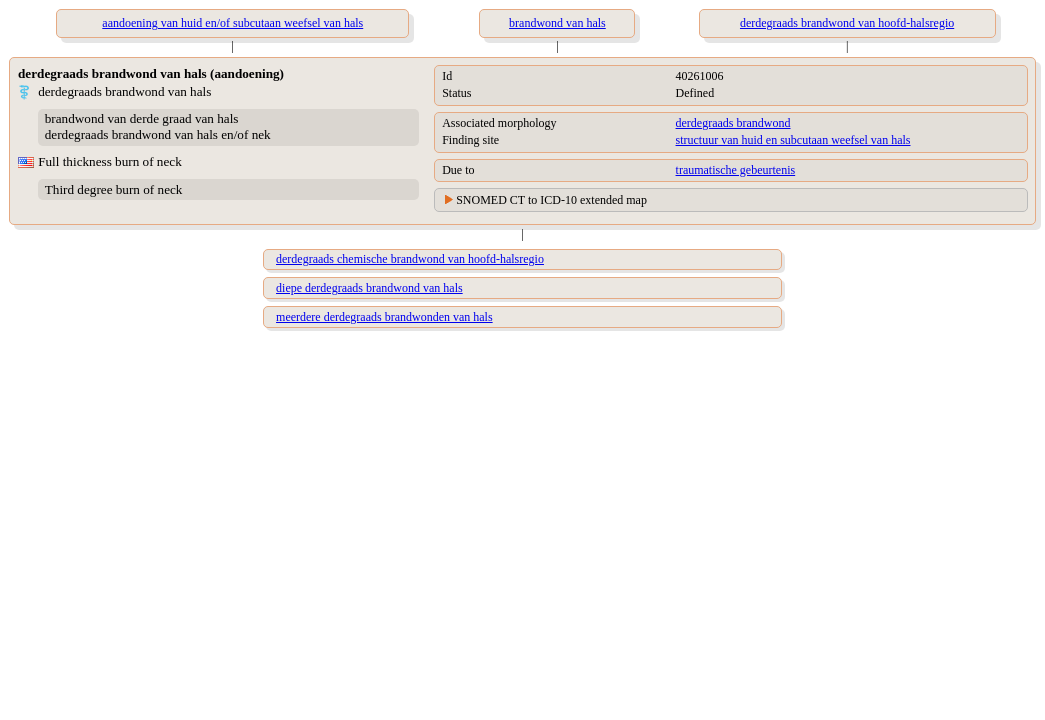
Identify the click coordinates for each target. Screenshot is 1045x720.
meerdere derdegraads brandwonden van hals (384, 317)
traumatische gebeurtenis (736, 170)
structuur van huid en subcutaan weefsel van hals (793, 140)
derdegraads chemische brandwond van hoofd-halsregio (410, 259)
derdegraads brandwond (733, 123)
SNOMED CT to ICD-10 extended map (551, 200)
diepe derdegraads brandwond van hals (369, 288)
